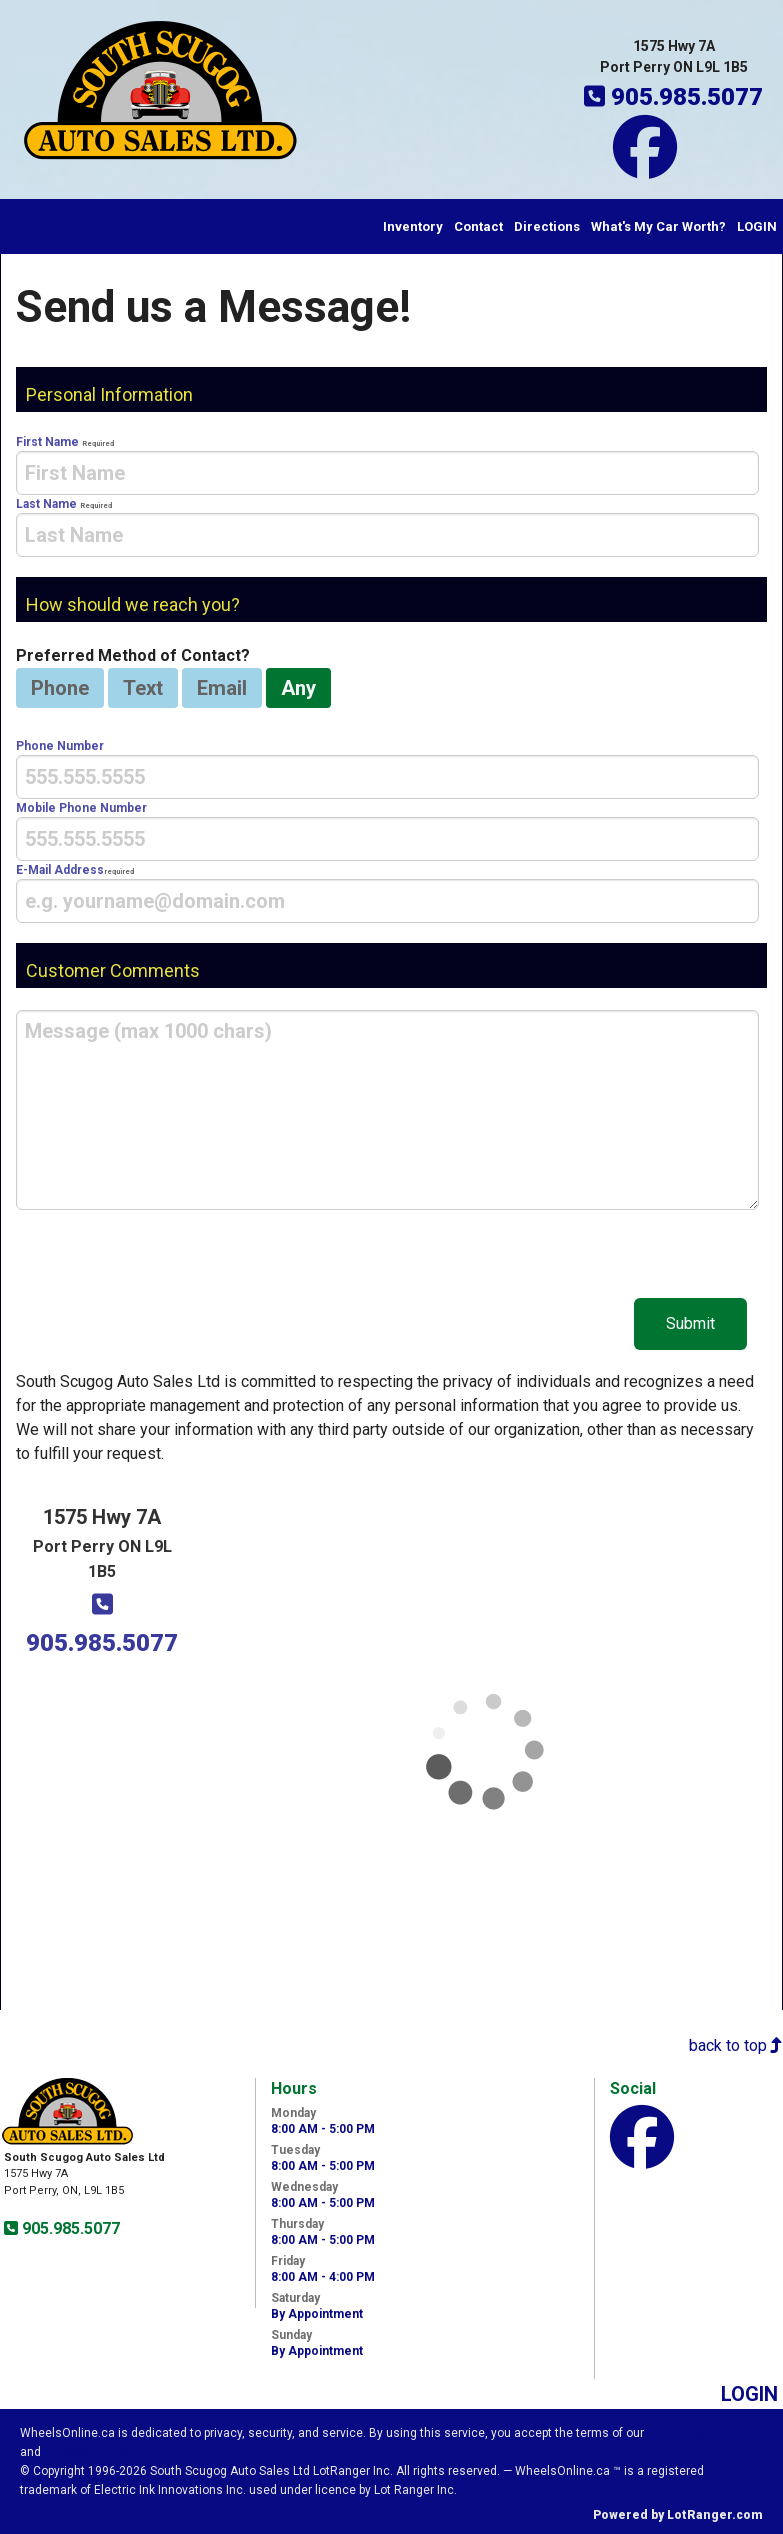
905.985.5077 (69, 2228)
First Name (387, 465)
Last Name (387, 527)
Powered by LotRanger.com (678, 2515)
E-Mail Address (387, 893)
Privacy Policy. (88, 2452)
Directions (547, 226)
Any (298, 688)
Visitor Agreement (705, 2433)
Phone (60, 688)
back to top (736, 2045)
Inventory (413, 226)
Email (222, 688)
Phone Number (387, 769)
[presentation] (387, 473)
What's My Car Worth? (658, 226)
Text (143, 688)
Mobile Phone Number (387, 831)
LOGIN (757, 226)
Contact (478, 226)
